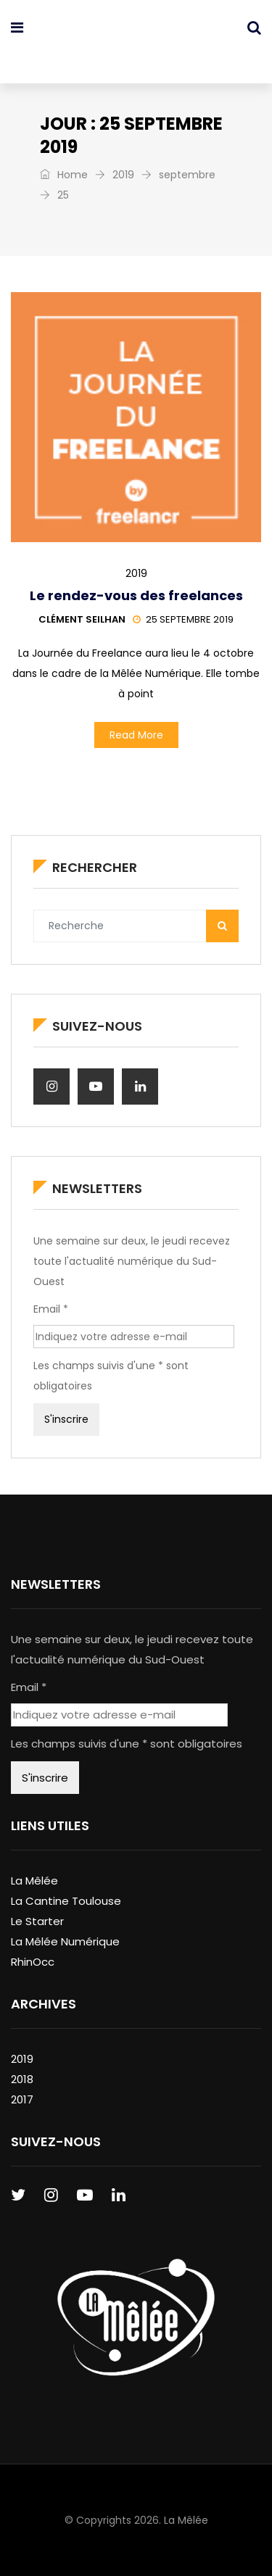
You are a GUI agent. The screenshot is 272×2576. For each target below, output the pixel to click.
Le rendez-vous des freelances (136, 595)
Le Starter (37, 1921)
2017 (22, 2099)
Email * (50, 1309)
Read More (136, 735)
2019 (123, 174)
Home (64, 174)
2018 (22, 2079)
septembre (187, 174)
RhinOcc (32, 1961)
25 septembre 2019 (183, 619)
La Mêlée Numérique (65, 1941)
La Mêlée (34, 1880)
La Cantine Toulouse (66, 1900)
